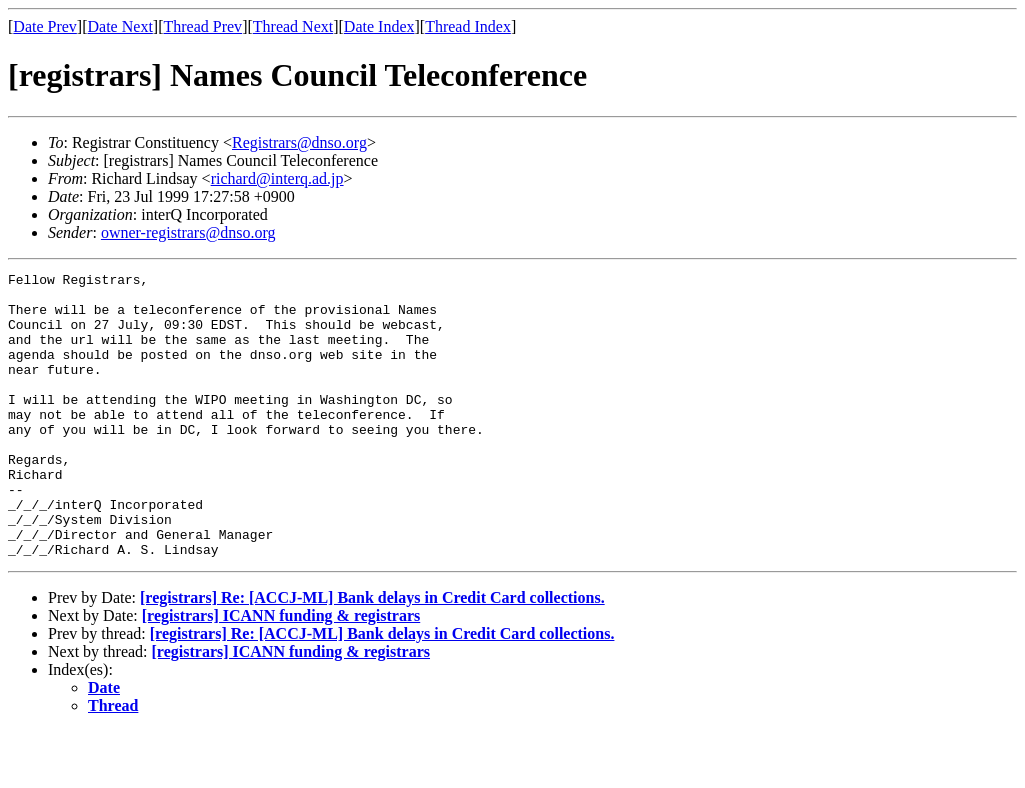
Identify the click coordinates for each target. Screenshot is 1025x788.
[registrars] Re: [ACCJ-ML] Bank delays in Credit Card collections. (372, 654)
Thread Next (293, 26)
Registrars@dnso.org (299, 142)
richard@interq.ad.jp (277, 178)
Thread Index (468, 26)
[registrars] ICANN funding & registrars (281, 672)
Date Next (120, 26)
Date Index (379, 26)
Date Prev (45, 26)
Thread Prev (202, 26)
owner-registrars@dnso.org (188, 232)
